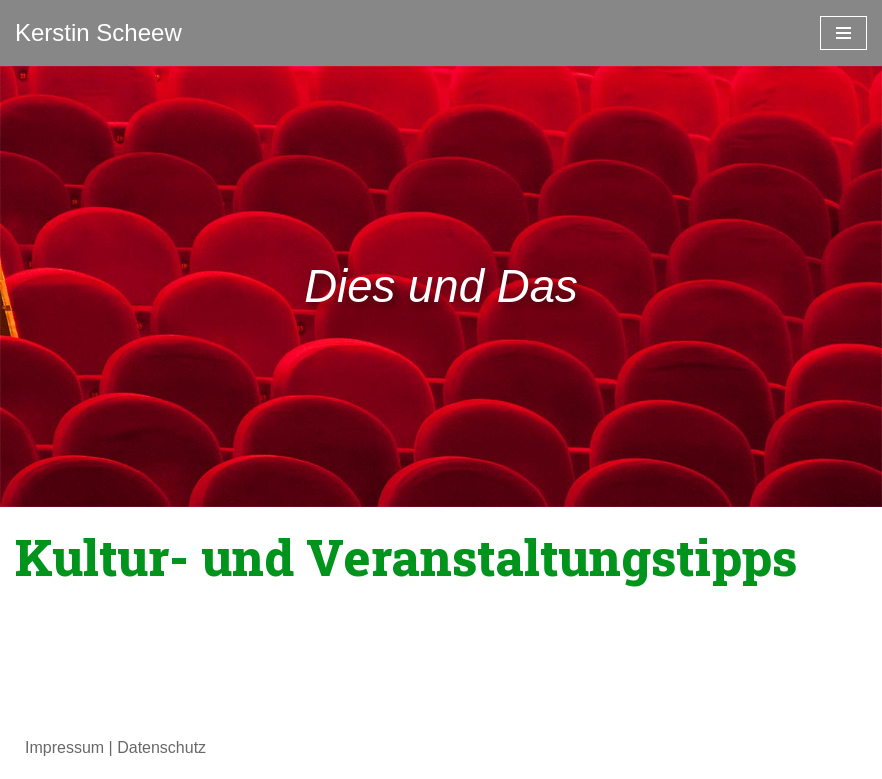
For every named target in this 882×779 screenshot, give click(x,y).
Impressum (64, 747)
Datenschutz (161, 747)
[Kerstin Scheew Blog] (98, 33)
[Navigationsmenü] (843, 33)
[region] (441, 286)
